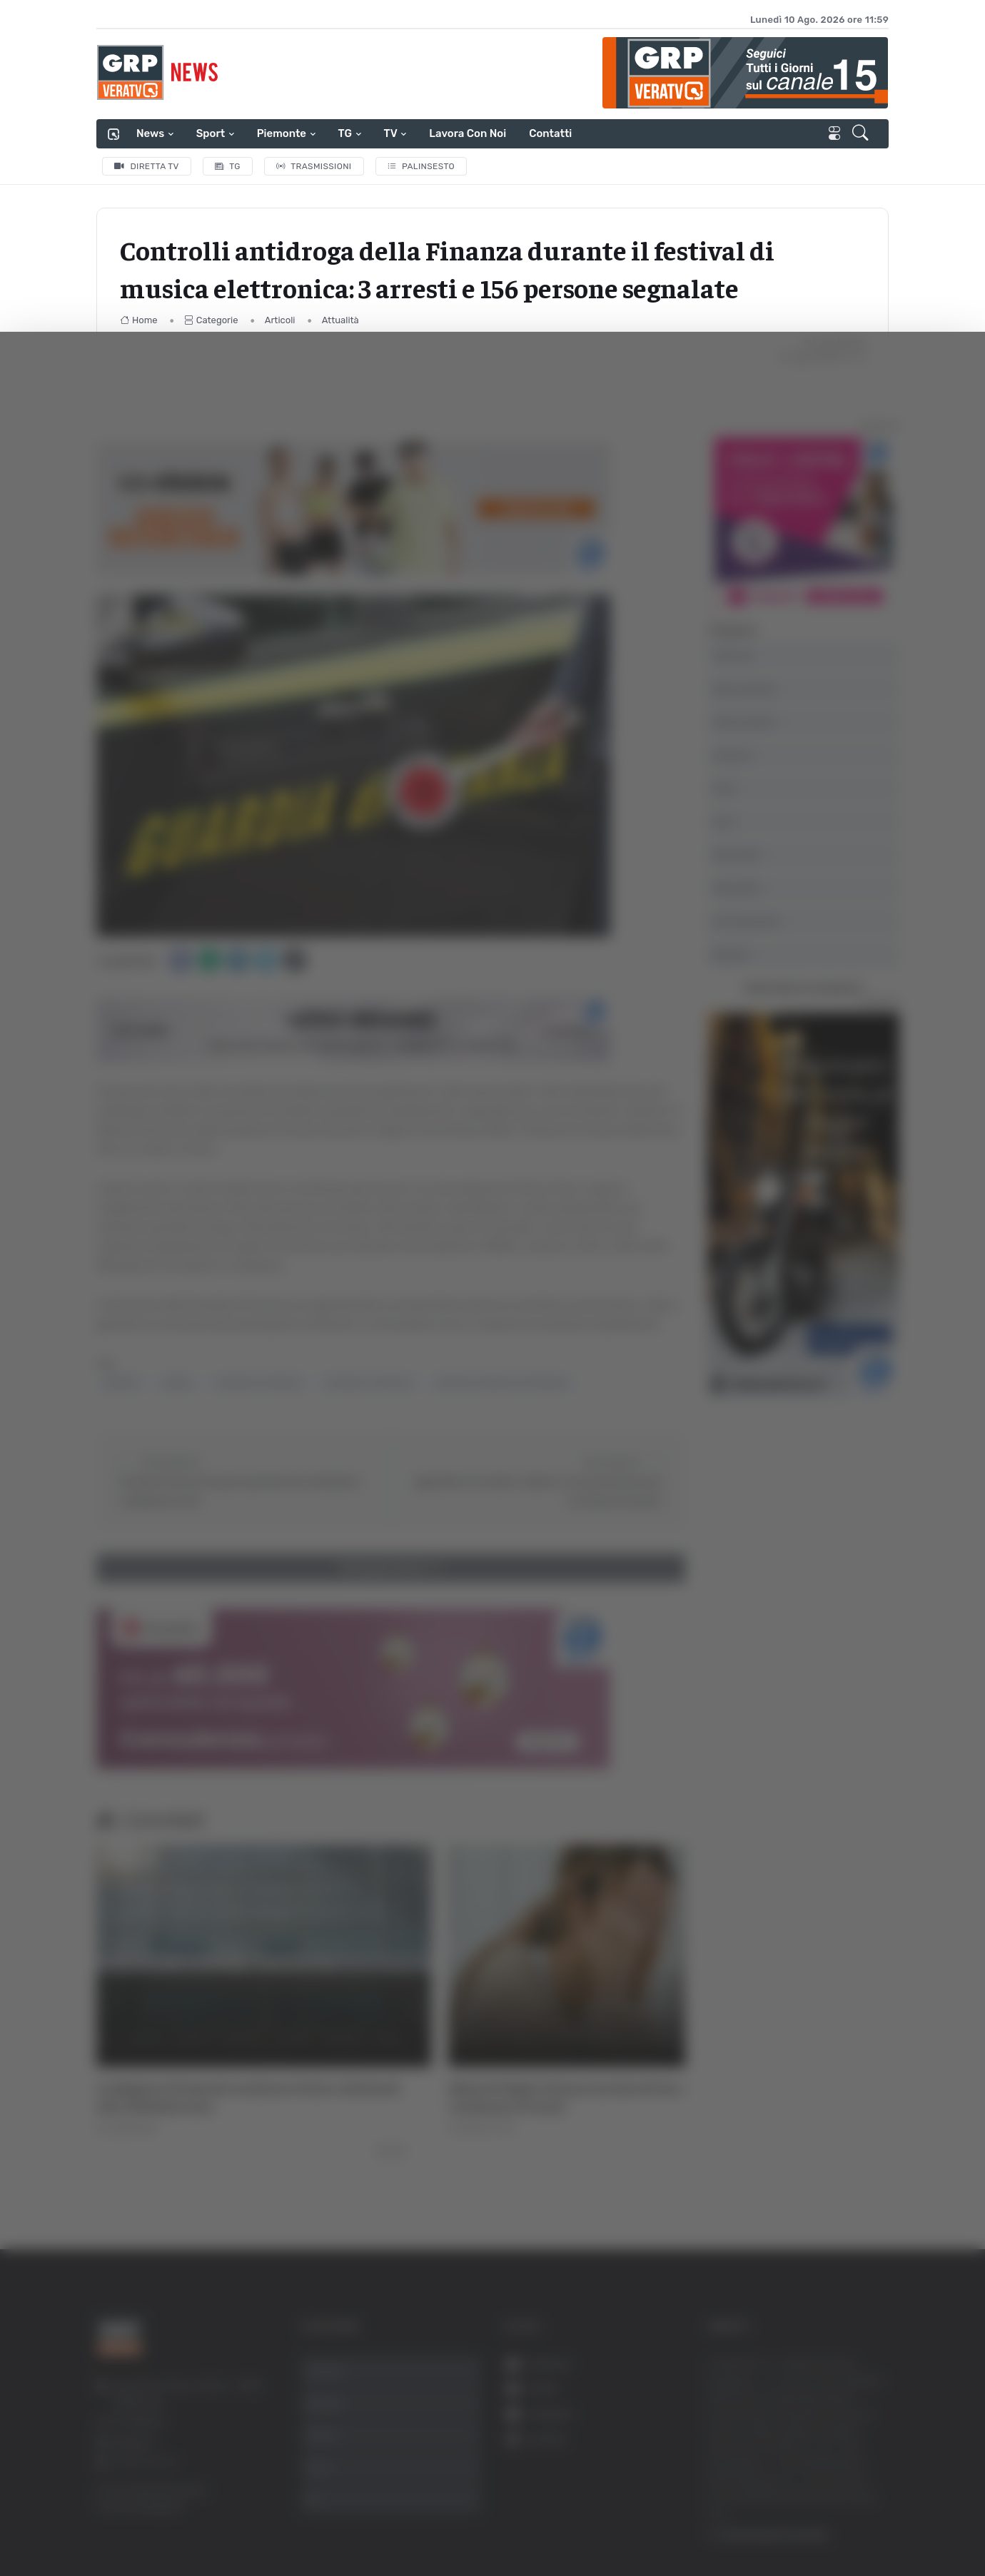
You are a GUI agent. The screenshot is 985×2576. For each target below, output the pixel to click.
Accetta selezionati (840, 2390)
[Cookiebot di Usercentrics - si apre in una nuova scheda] (121, 2525)
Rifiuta (840, 2436)
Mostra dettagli (779, 2525)
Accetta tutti (840, 2343)
